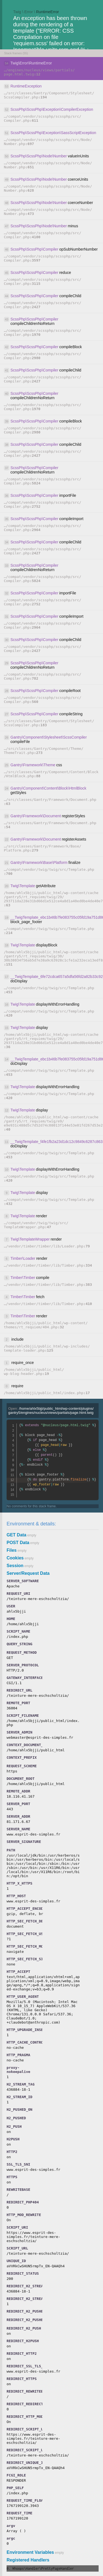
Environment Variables (30, 2552)
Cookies (15, 1558)
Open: (51, 1410)
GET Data (16, 1535)
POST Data (18, 1542)
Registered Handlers (28, 2560)
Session (15, 1565)
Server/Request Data (28, 1573)
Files (11, 1550)
